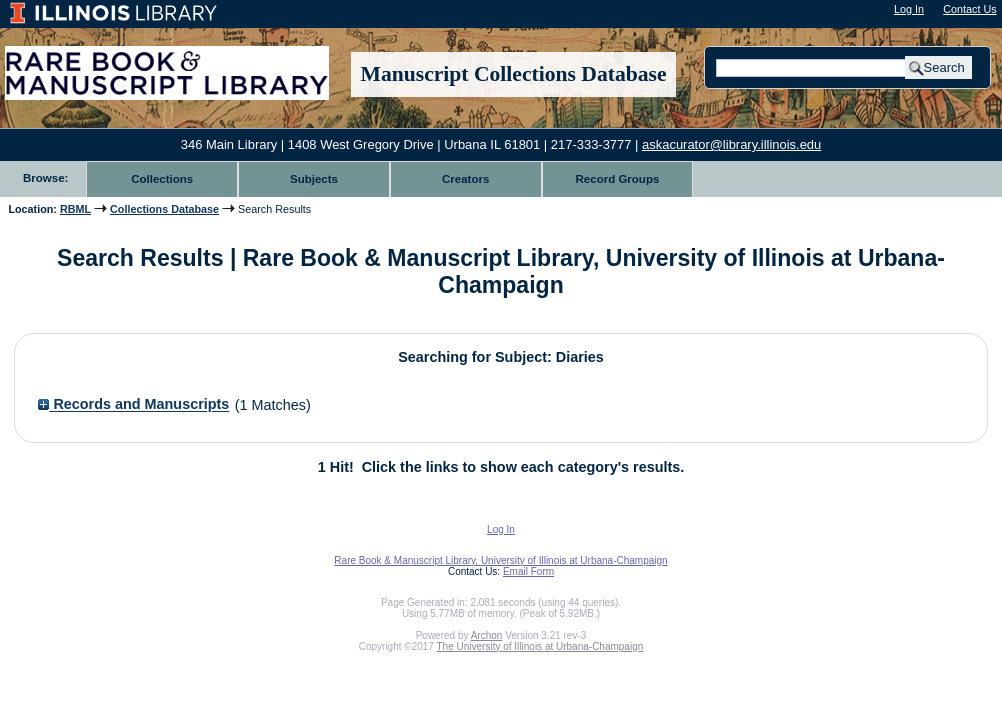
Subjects (314, 179)
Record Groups (618, 179)
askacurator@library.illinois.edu (731, 144)
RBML (75, 209)
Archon (487, 635)
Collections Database (164, 209)
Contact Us (969, 9)
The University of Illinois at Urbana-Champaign (540, 646)
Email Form (528, 571)
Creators (465, 179)
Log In (909, 9)
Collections (162, 179)
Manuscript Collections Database (514, 74)
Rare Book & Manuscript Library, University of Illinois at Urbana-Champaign (500, 560)
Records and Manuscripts (133, 405)
